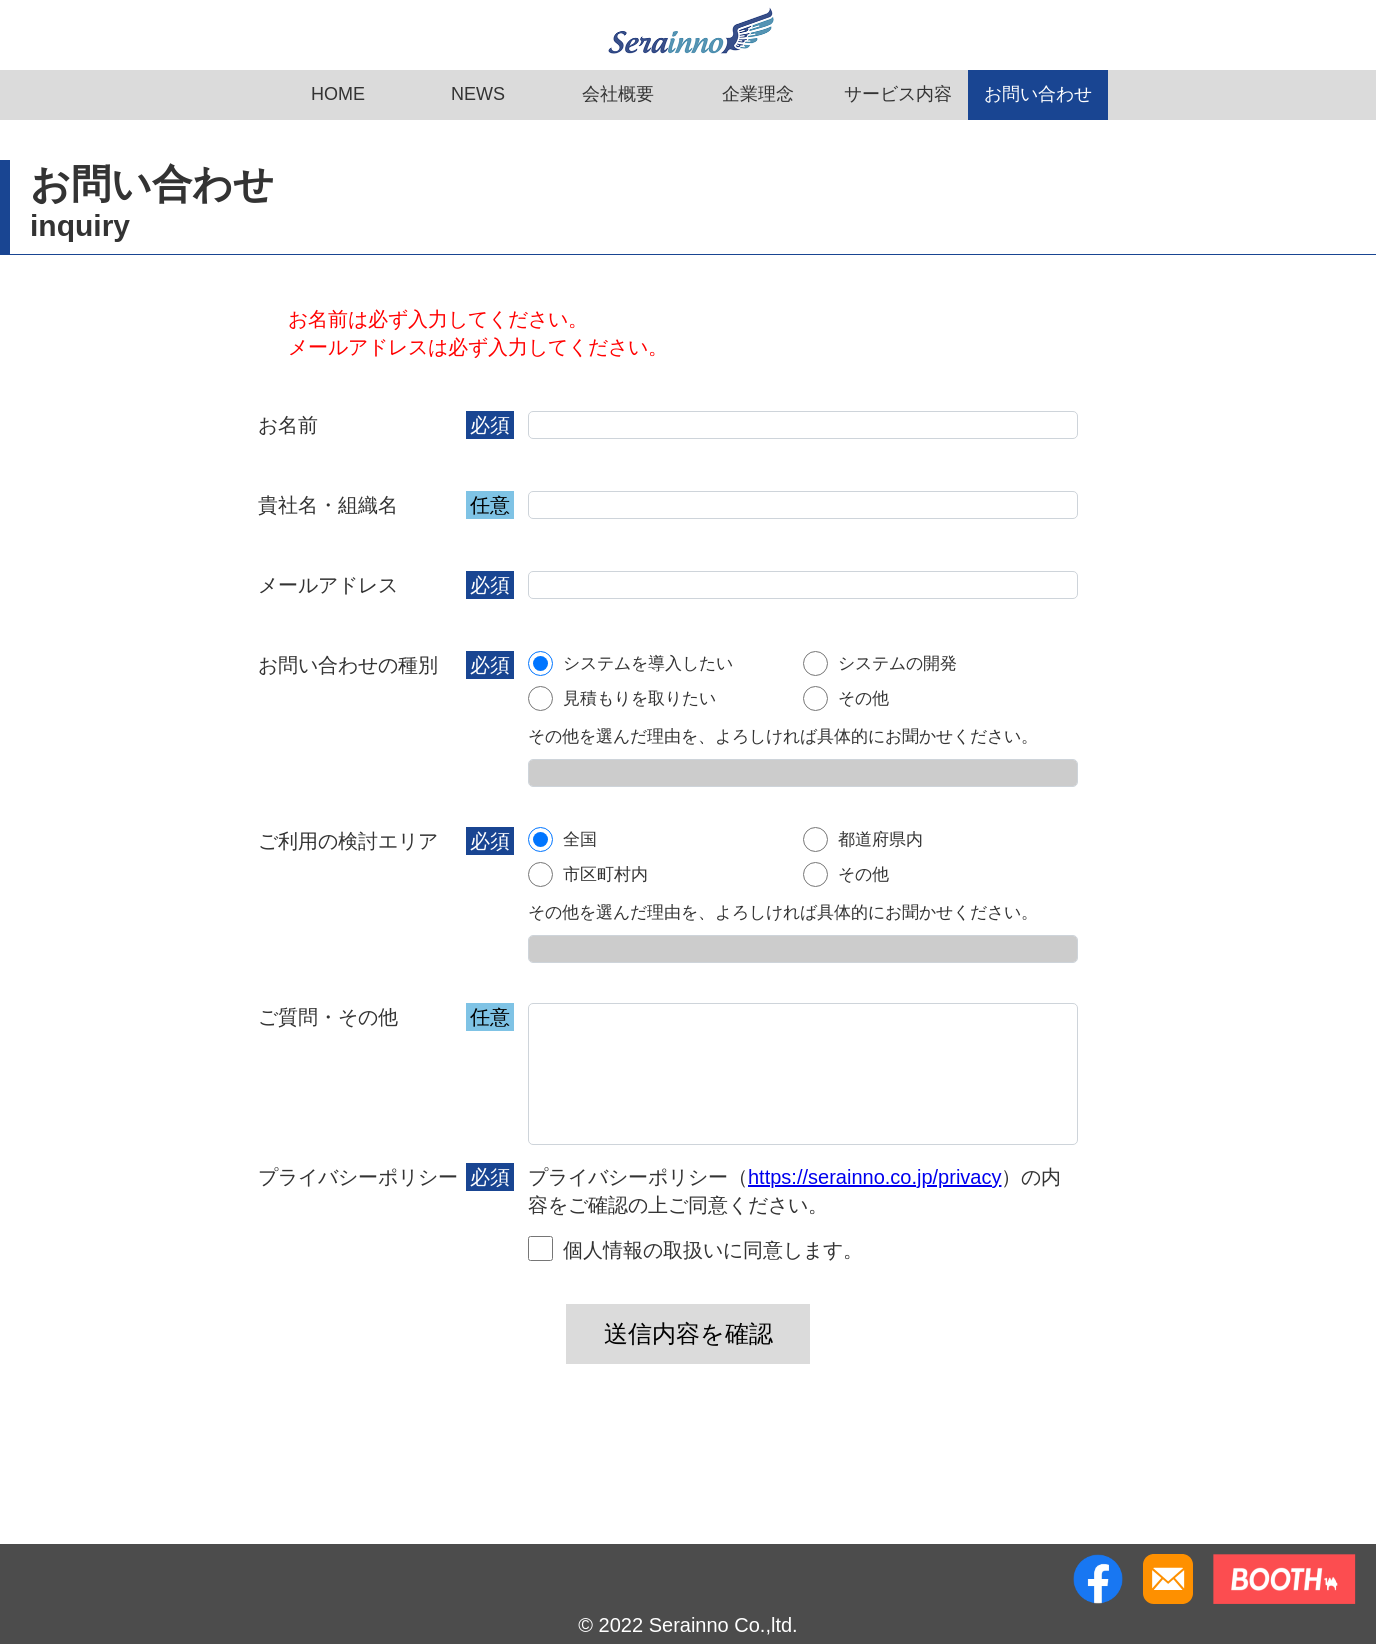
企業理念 (758, 94)
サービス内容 (898, 94)
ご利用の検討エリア (348, 841)
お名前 (288, 425)
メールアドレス (328, 585)
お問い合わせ (1038, 94)
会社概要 (618, 94)
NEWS (478, 94)
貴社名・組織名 (328, 505)
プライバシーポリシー (358, 1177)
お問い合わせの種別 (348, 665)
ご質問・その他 (328, 1017)
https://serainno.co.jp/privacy (874, 1177)
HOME (338, 94)
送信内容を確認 (688, 1333)
